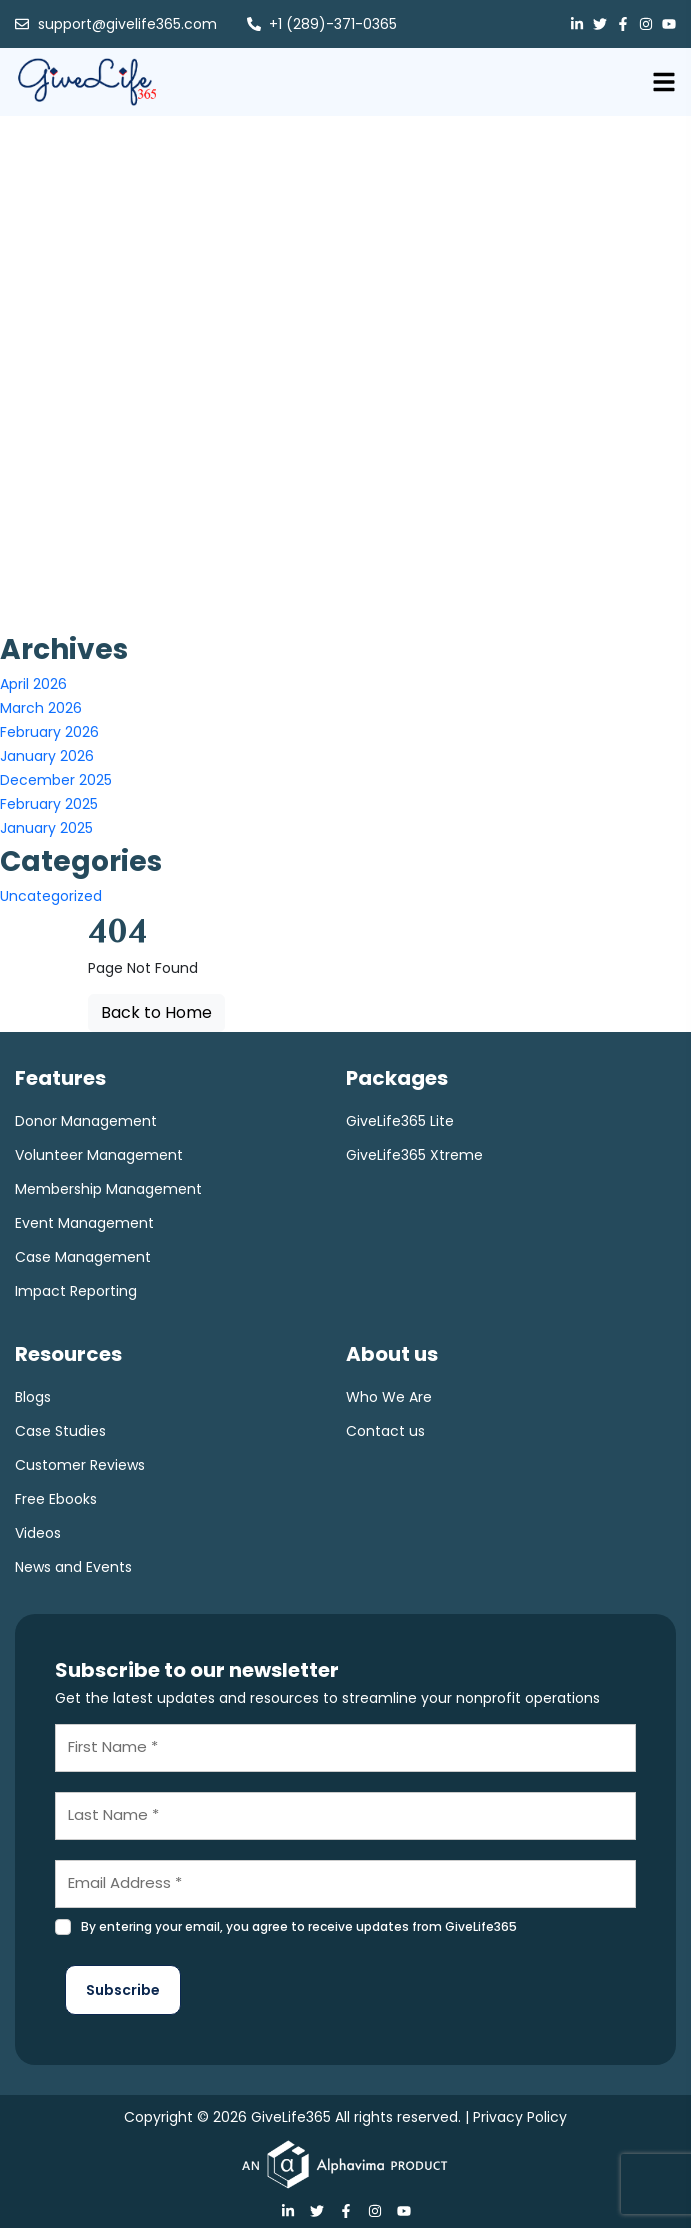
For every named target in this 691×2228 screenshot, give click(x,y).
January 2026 (47, 756)
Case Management (83, 1257)
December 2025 (56, 780)
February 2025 (49, 804)
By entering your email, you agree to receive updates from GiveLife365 (299, 1926)
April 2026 (33, 684)
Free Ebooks (56, 1499)
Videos (38, 1533)
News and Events (73, 1567)
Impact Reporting (76, 1291)
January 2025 (46, 828)
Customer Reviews (80, 1465)
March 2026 (41, 708)
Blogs (33, 1397)
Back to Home (156, 1012)
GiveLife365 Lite (400, 1121)
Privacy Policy (520, 2117)
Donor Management (86, 1121)
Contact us (385, 1431)
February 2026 (49, 732)
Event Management (84, 1223)
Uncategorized (51, 896)
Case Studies (60, 1431)
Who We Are (389, 1397)
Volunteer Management (99, 1155)
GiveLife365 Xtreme (414, 1155)
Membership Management (108, 1189)
